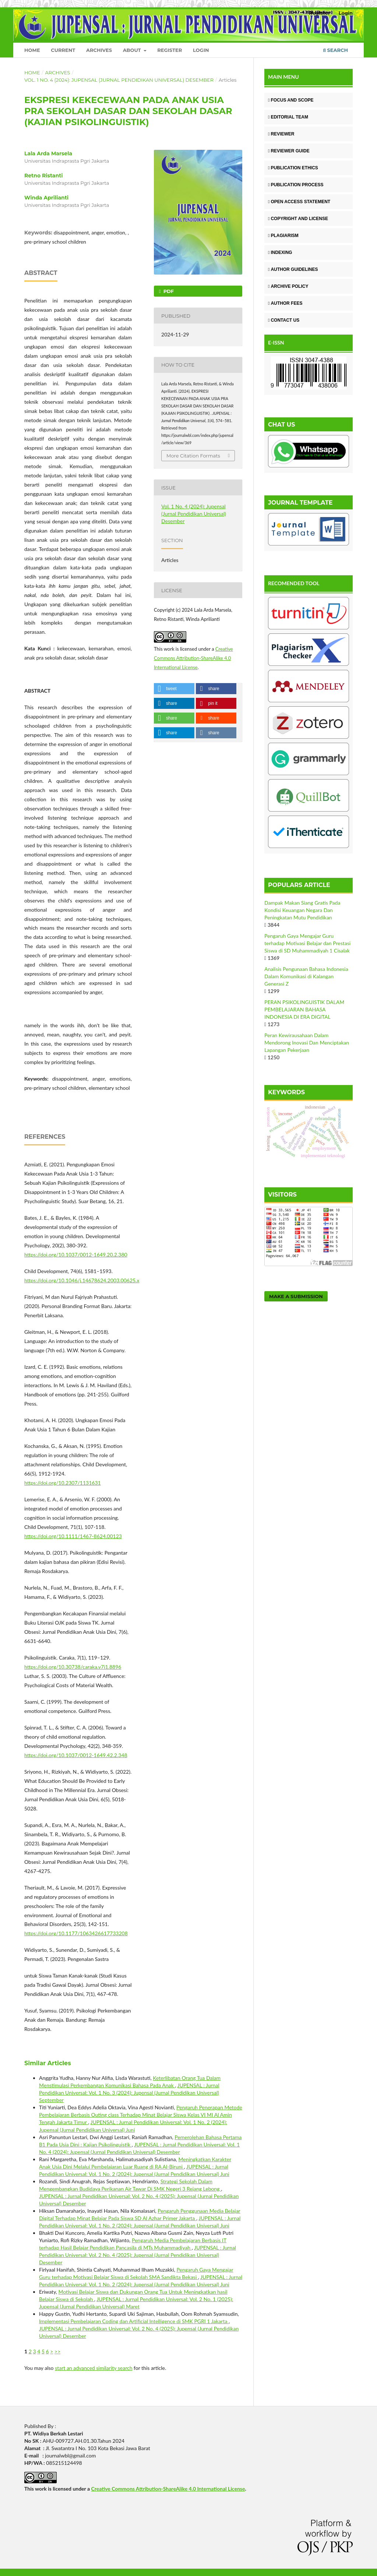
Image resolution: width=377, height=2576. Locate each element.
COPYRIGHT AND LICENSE (298, 218)
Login (201, 50)
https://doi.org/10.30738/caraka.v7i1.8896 (72, 1667)
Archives (99, 50)
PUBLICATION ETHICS (293, 167)
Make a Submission (296, 1296)
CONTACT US (283, 320)
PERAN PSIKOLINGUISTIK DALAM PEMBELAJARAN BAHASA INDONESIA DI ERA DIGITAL (304, 1009)
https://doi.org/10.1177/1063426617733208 (76, 1933)
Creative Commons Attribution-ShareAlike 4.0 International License (193, 658)
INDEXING (280, 252)
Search (335, 50)
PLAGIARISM (283, 235)
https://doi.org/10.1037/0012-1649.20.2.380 (75, 1254)
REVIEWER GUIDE (289, 150)
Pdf (168, 291)
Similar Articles (47, 2063)
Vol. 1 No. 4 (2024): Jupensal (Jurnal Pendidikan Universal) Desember (119, 80)
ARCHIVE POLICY (288, 286)
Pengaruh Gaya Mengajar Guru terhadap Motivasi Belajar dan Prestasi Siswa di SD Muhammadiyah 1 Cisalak (307, 943)
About (132, 50)
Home (32, 50)
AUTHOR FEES (285, 303)
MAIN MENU (283, 77)
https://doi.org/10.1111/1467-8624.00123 (73, 1536)
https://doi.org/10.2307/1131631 (62, 1483)
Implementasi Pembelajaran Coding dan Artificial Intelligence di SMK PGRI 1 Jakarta (134, 2321)
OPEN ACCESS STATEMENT (299, 201)
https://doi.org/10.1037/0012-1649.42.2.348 (75, 1755)
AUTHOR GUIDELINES (293, 269)
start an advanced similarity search (93, 2368)
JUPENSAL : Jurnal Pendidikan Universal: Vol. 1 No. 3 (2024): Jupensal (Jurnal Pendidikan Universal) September (129, 2092)
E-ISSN (276, 342)
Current (63, 50)
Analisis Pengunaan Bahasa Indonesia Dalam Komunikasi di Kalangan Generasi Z (306, 976)
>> (57, 2351)
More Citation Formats (193, 456)
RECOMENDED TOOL (294, 583)
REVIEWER (281, 134)
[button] (174, 688)
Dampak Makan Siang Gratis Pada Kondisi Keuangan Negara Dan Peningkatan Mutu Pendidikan (302, 910)
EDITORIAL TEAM (288, 117)
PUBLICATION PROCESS (296, 184)
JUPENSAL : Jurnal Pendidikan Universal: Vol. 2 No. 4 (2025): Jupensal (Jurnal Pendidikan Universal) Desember (137, 2254)
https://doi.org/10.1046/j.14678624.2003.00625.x (81, 1280)
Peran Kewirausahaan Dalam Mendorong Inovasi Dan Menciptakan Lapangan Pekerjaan (306, 1042)
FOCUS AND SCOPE (291, 100)
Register (169, 50)
